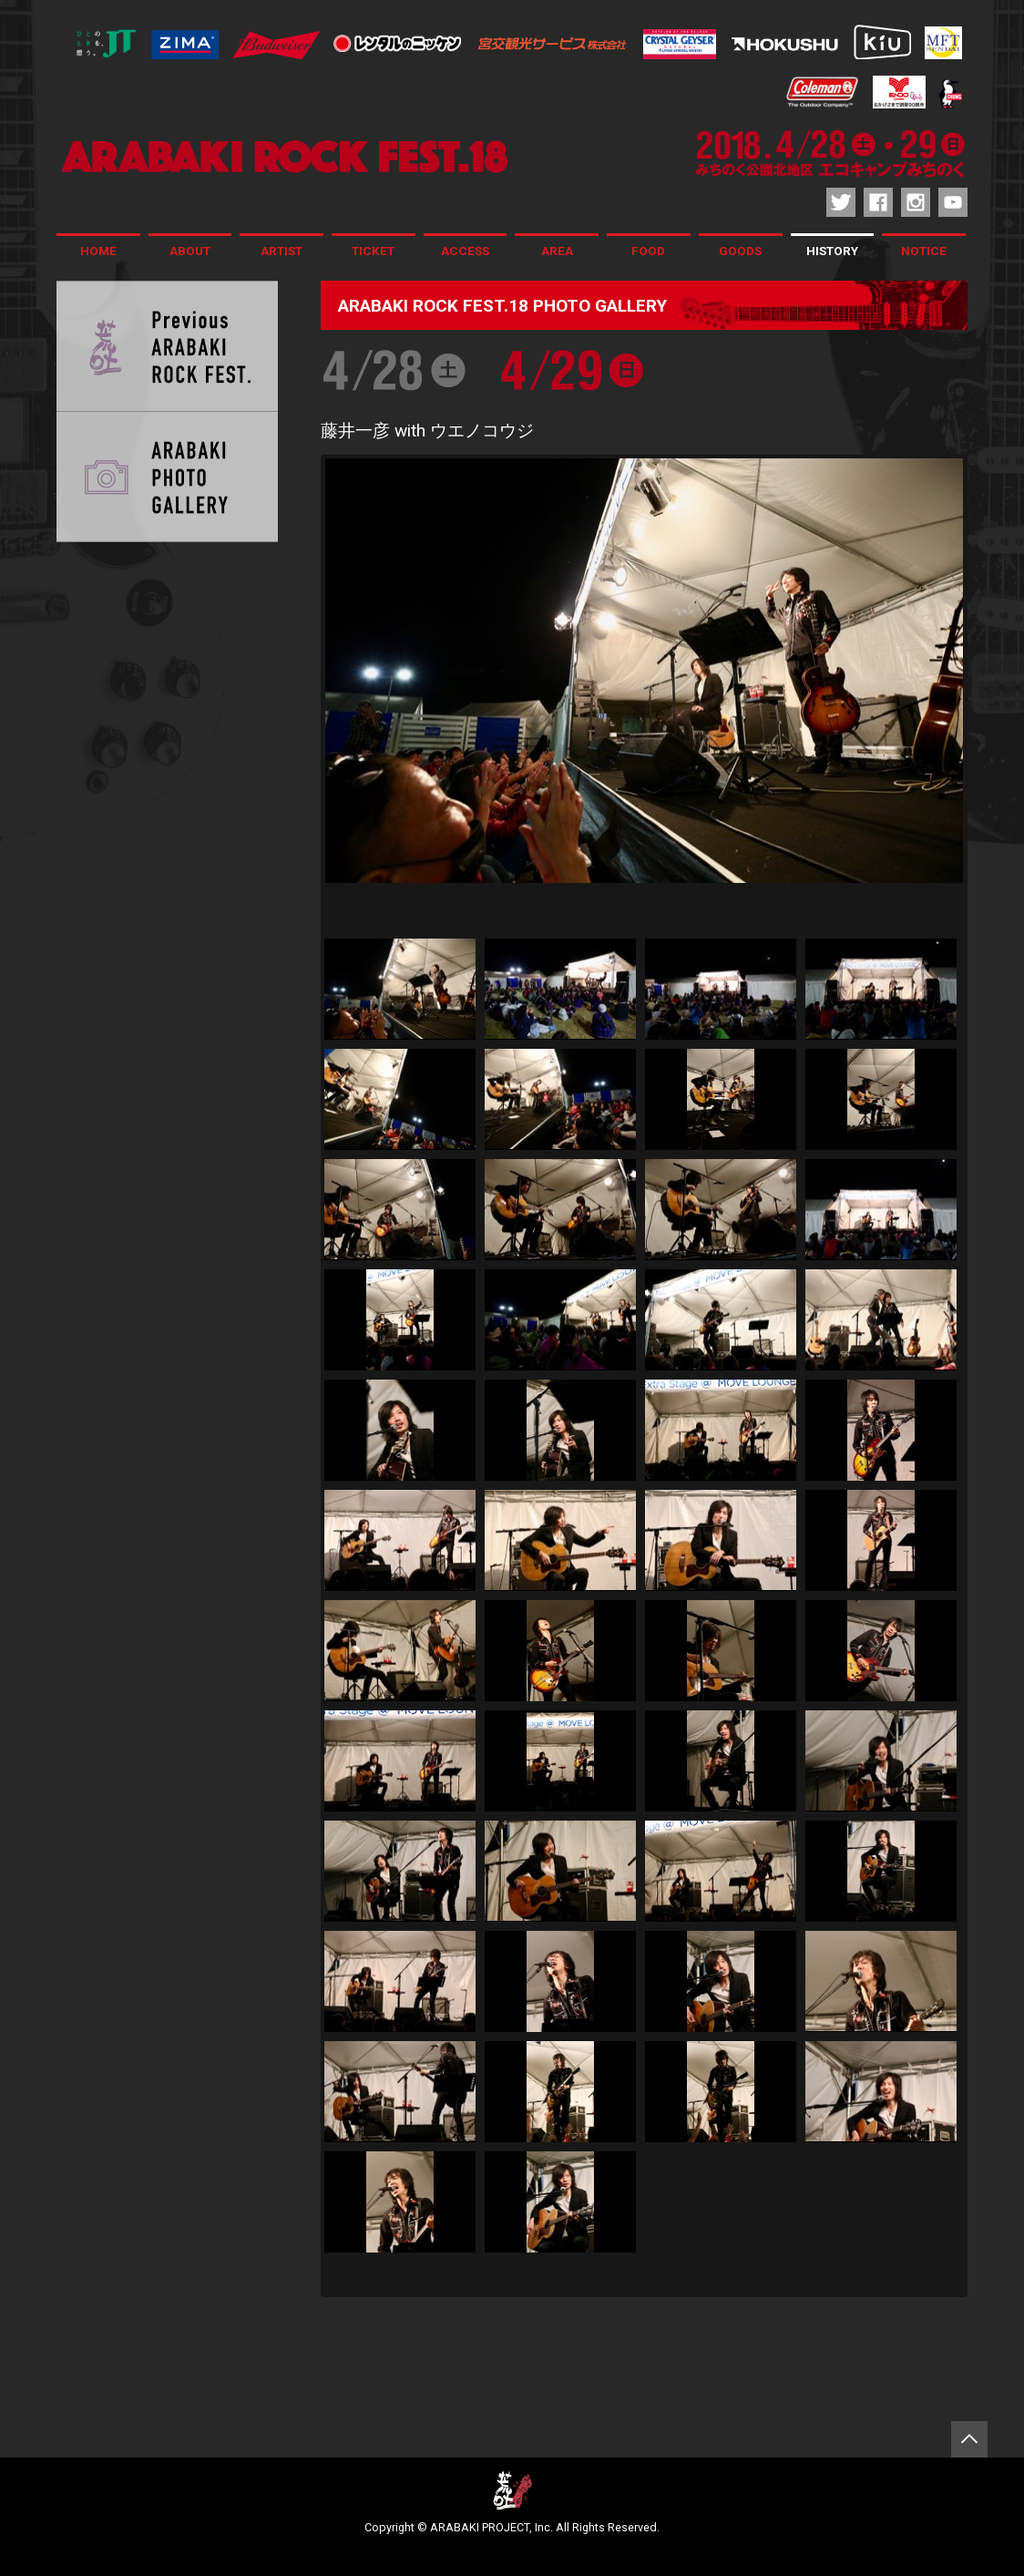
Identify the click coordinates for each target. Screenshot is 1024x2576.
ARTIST (281, 250)
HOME (98, 250)
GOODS (740, 250)
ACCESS (465, 250)
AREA (557, 250)
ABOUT (189, 250)
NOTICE (924, 250)
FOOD (648, 250)
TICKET (373, 250)
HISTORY (832, 250)
